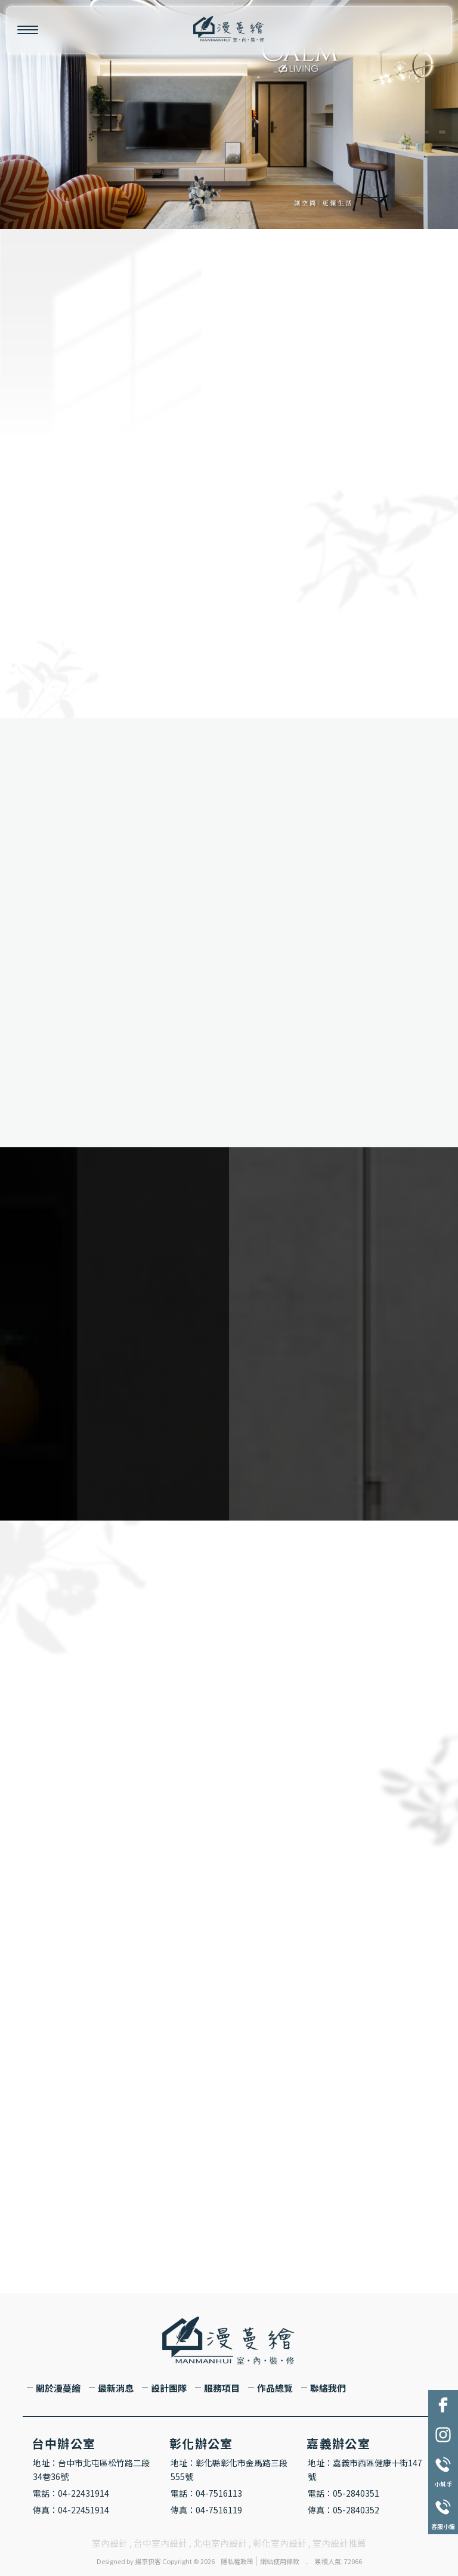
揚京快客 (148, 2561)
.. (307, 2561)
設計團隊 (169, 2388)
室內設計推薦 (339, 2543)
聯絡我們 (328, 2388)
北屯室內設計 (220, 2543)
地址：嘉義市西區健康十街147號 (365, 2470)
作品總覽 (275, 2388)
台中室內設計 (160, 2543)
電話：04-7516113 (206, 2493)
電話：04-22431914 (71, 2493)
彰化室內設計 (280, 2543)
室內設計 (110, 2543)
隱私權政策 (237, 2561)
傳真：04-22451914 (71, 2510)
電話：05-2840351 (343, 2493)
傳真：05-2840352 (343, 2510)
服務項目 (222, 2388)
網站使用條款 (279, 2561)
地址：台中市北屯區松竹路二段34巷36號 (91, 2470)
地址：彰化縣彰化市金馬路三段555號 (229, 2470)
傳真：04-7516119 (206, 2510)
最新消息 (116, 2388)
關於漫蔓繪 (58, 2388)
